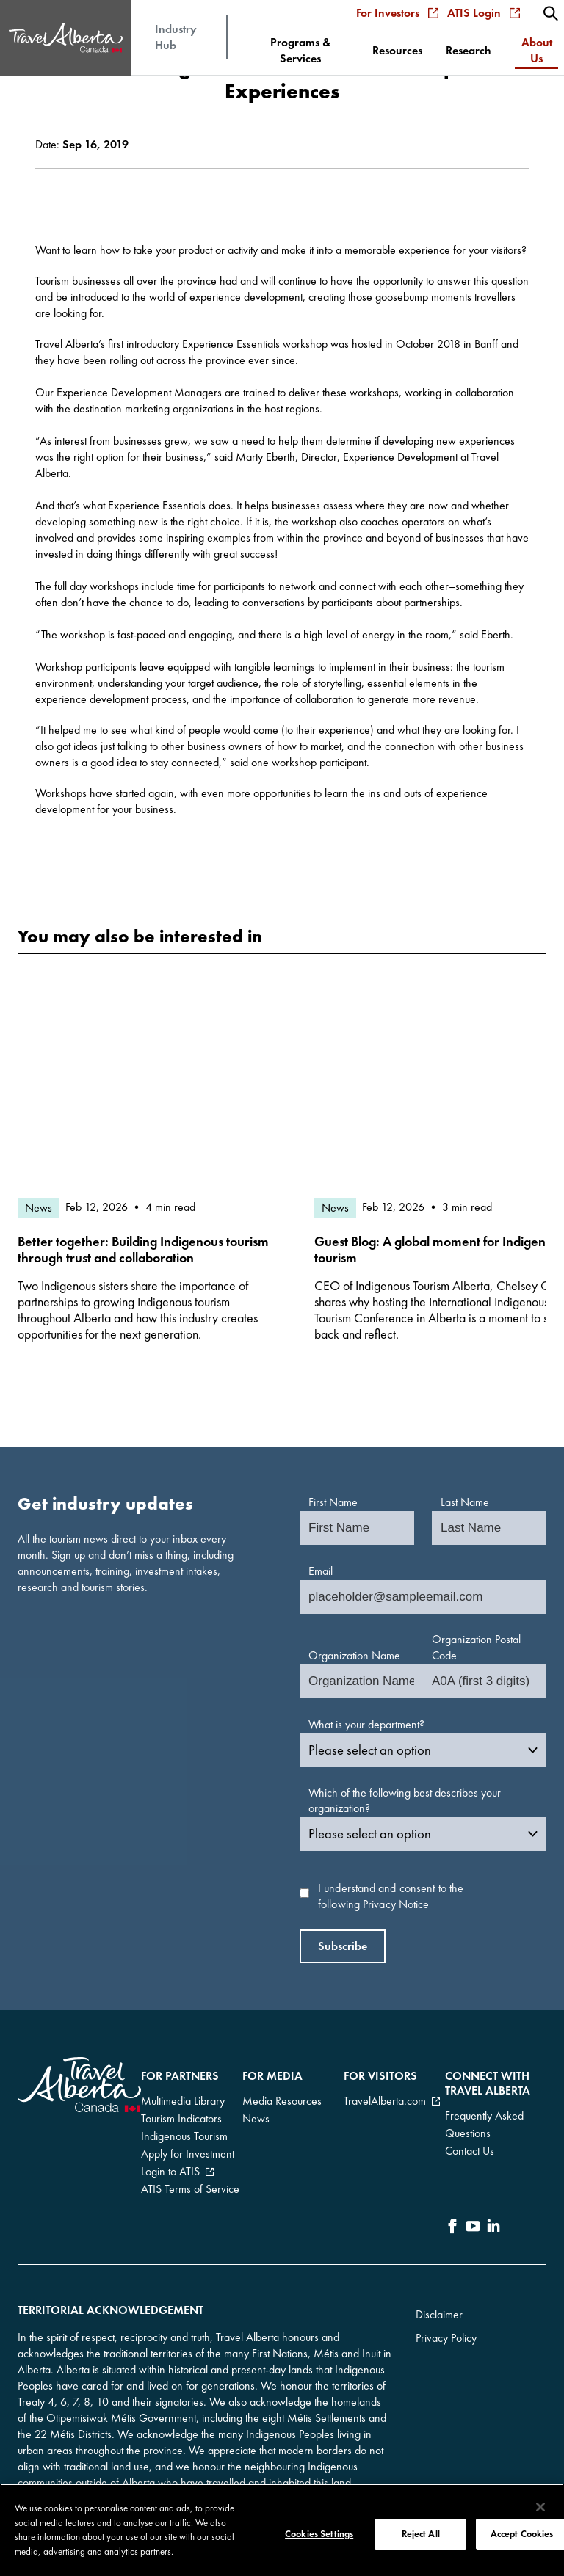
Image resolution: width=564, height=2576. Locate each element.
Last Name (465, 1502)
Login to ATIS (170, 2171)
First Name (333, 1502)
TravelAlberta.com (385, 2101)
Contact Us (469, 2150)
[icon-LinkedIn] (493, 2228)
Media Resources (282, 2101)
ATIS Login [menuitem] (483, 13)
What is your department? (366, 1724)
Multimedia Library (183, 2101)
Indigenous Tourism (184, 2136)
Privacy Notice (396, 1904)
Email (320, 1571)
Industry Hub (176, 37)
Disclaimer (439, 2314)
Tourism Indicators (181, 2118)
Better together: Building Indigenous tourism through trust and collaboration (143, 1250)
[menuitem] (551, 13)
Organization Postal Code (476, 1647)
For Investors (397, 13)
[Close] (540, 2509)
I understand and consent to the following (390, 1896)
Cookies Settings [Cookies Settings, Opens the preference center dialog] (319, 2536)
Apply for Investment (187, 2153)
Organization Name (354, 1655)
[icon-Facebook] (452, 2228)
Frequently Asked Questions (484, 2124)
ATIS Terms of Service (190, 2189)
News (256, 2118)
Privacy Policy (446, 2338)
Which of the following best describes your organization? (404, 1800)
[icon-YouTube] (473, 2228)
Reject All (421, 2536)
